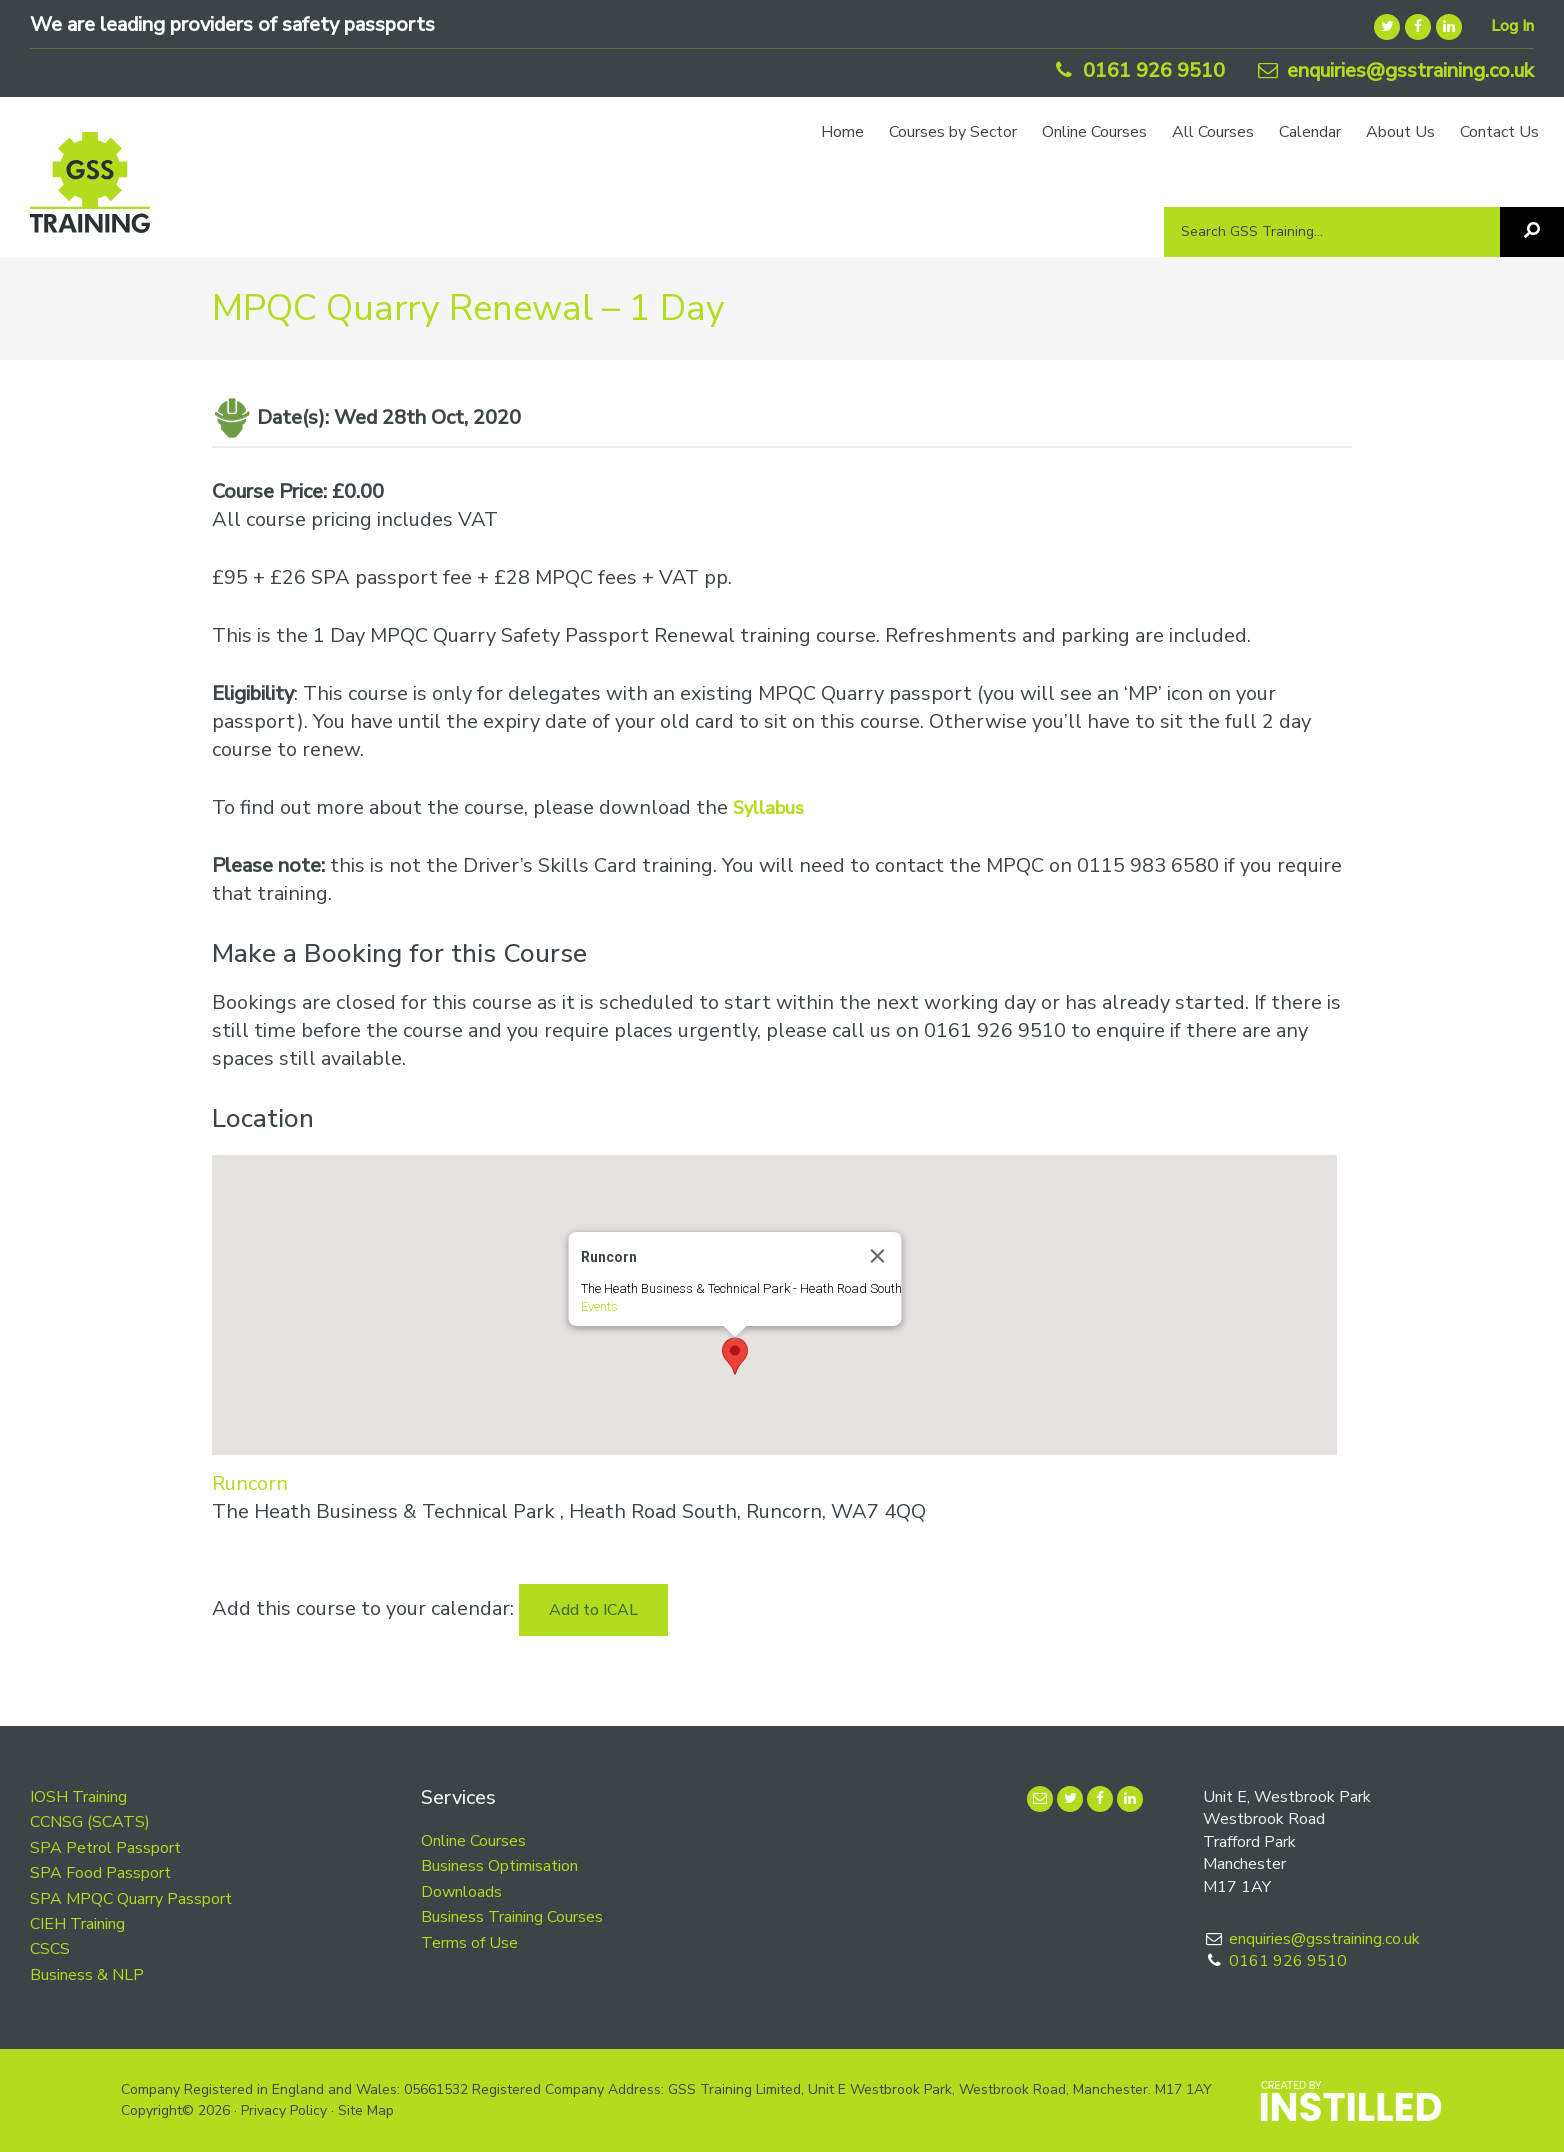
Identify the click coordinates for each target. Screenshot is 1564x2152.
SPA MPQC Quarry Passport (131, 1899)
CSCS (50, 1949)
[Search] (1532, 232)
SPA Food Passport (100, 1873)
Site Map (366, 2110)
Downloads (461, 1892)
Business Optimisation (499, 1866)
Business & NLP (87, 1975)
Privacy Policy (284, 2110)
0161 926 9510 (1137, 70)
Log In (1512, 26)
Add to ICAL (593, 1610)
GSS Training (90, 192)
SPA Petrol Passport (105, 1848)
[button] (735, 1356)
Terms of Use (469, 1943)
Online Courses (473, 1841)
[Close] (877, 1256)
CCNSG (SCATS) (90, 1822)
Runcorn (250, 1483)
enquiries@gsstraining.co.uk (1394, 70)
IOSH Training (78, 1797)
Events (598, 1306)
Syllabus (768, 808)
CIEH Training (77, 1924)
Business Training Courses (512, 1917)
